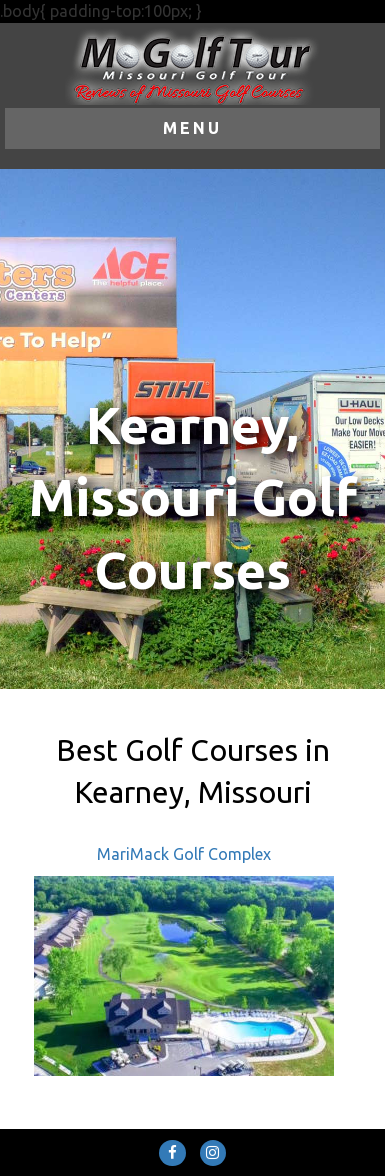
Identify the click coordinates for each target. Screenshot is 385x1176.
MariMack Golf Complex (184, 854)
